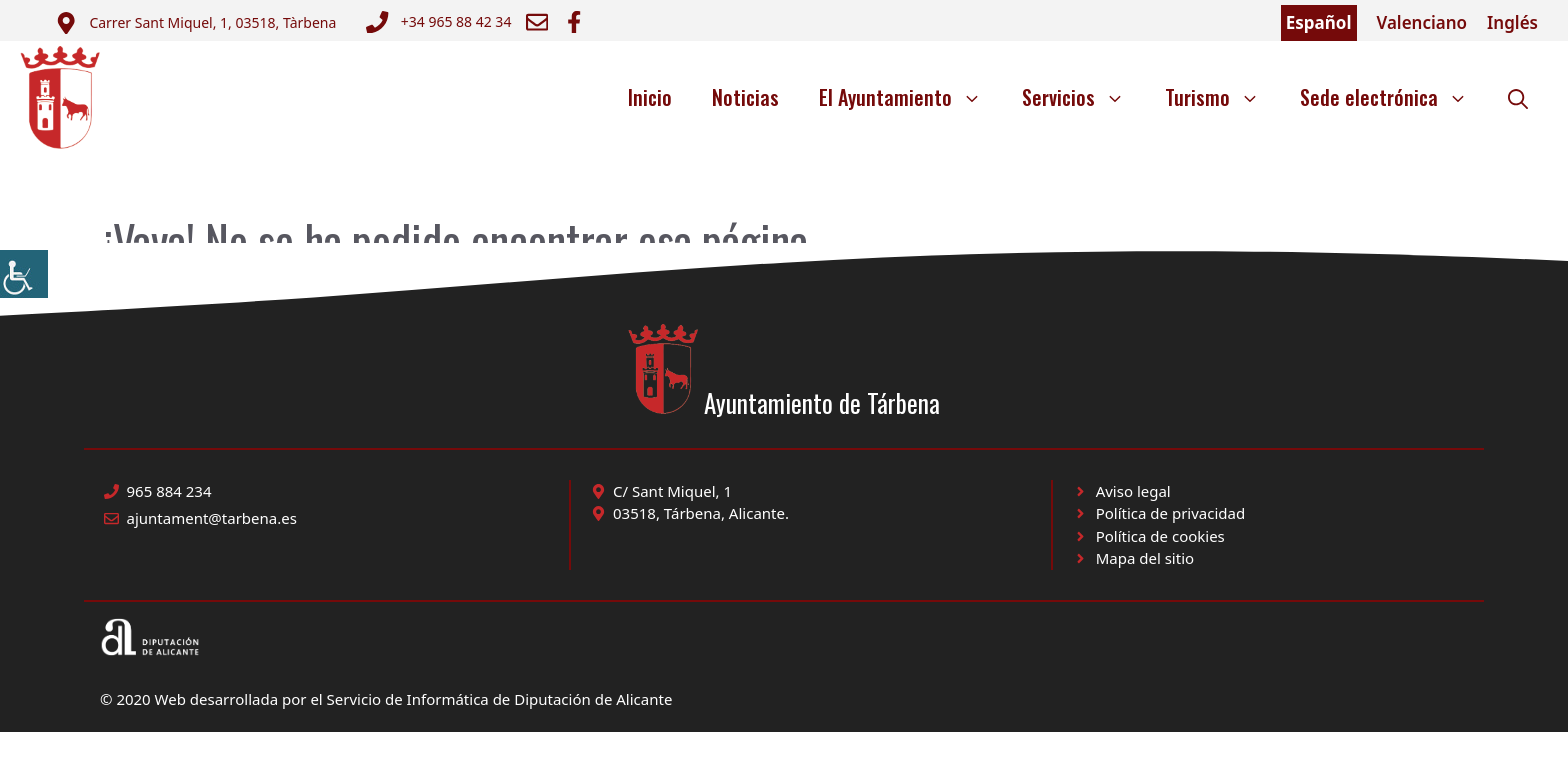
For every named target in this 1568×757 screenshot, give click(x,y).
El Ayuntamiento (910, 97)
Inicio (650, 97)
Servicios (1083, 97)
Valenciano (1422, 22)
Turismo (1222, 97)
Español (1319, 22)
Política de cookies (1160, 536)
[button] (1518, 97)
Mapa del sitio (1145, 558)
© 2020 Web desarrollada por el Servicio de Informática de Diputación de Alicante (386, 699)
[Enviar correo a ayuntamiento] (195, 23)
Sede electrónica (1394, 97)
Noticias (745, 97)
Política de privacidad (1171, 513)
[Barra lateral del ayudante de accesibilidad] (24, 274)
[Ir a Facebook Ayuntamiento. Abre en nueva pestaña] (574, 22)
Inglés (1512, 22)
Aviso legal (1133, 491)
